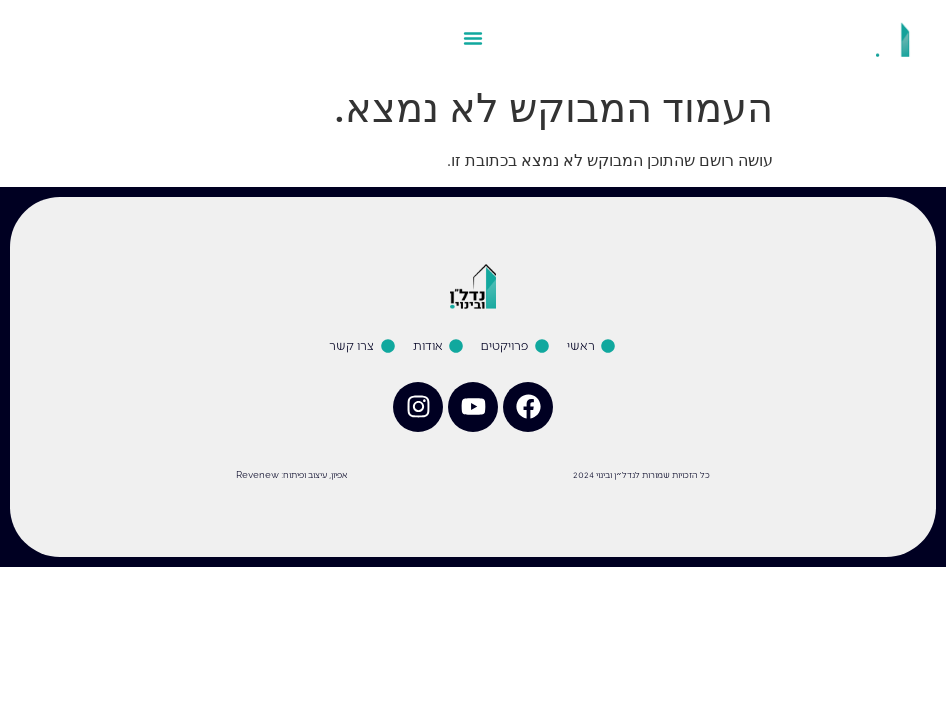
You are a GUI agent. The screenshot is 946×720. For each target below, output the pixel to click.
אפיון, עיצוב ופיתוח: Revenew (291, 474)
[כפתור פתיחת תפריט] (473, 38)
